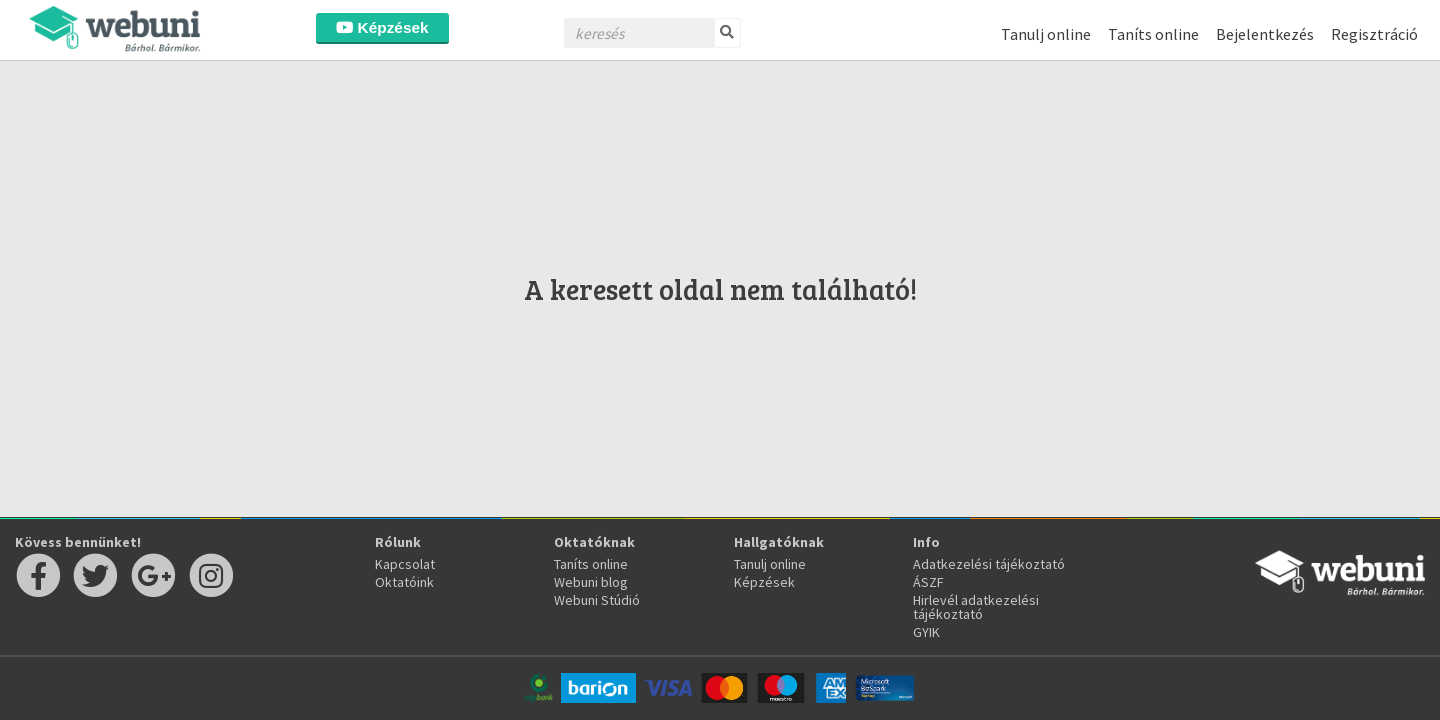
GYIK (926, 632)
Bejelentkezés (1265, 34)
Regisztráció (1374, 34)
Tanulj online (1046, 34)
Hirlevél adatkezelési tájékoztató (976, 607)
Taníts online (1153, 34)
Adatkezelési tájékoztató (989, 564)
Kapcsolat (405, 564)
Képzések (382, 27)
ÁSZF (928, 582)
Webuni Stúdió (597, 600)
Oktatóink (404, 582)
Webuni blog (591, 582)
